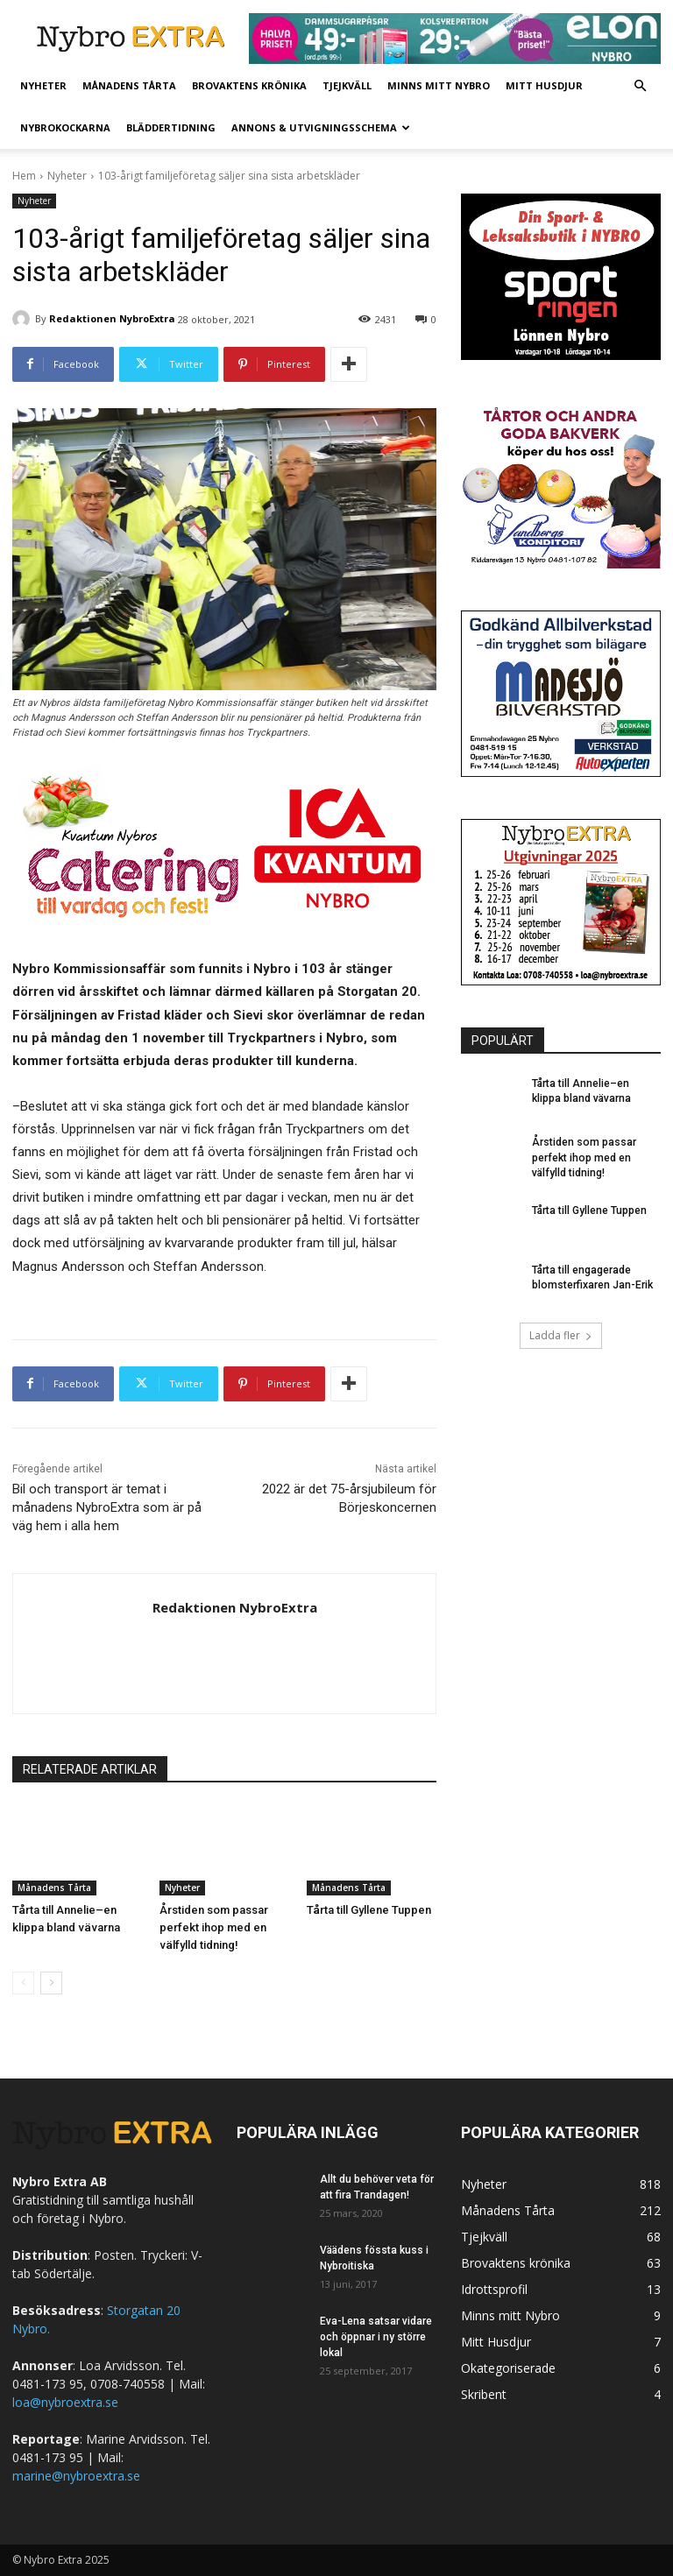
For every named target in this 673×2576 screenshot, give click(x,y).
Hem (24, 175)
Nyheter (43, 85)
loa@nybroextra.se (65, 2402)
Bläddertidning (171, 127)
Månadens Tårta (129, 85)
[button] (640, 86)
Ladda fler (560, 1334)
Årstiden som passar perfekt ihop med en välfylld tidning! (213, 1927)
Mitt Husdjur (544, 85)
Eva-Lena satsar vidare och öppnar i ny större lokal (376, 2337)
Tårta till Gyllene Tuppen (368, 1909)
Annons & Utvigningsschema (320, 127)
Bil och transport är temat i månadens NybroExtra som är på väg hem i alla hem (107, 1507)
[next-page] (51, 1983)
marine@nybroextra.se (76, 2475)
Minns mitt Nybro (438, 85)
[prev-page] (23, 1983)
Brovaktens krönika (249, 85)
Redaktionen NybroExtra (112, 318)
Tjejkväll (347, 85)
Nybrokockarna (65, 127)
